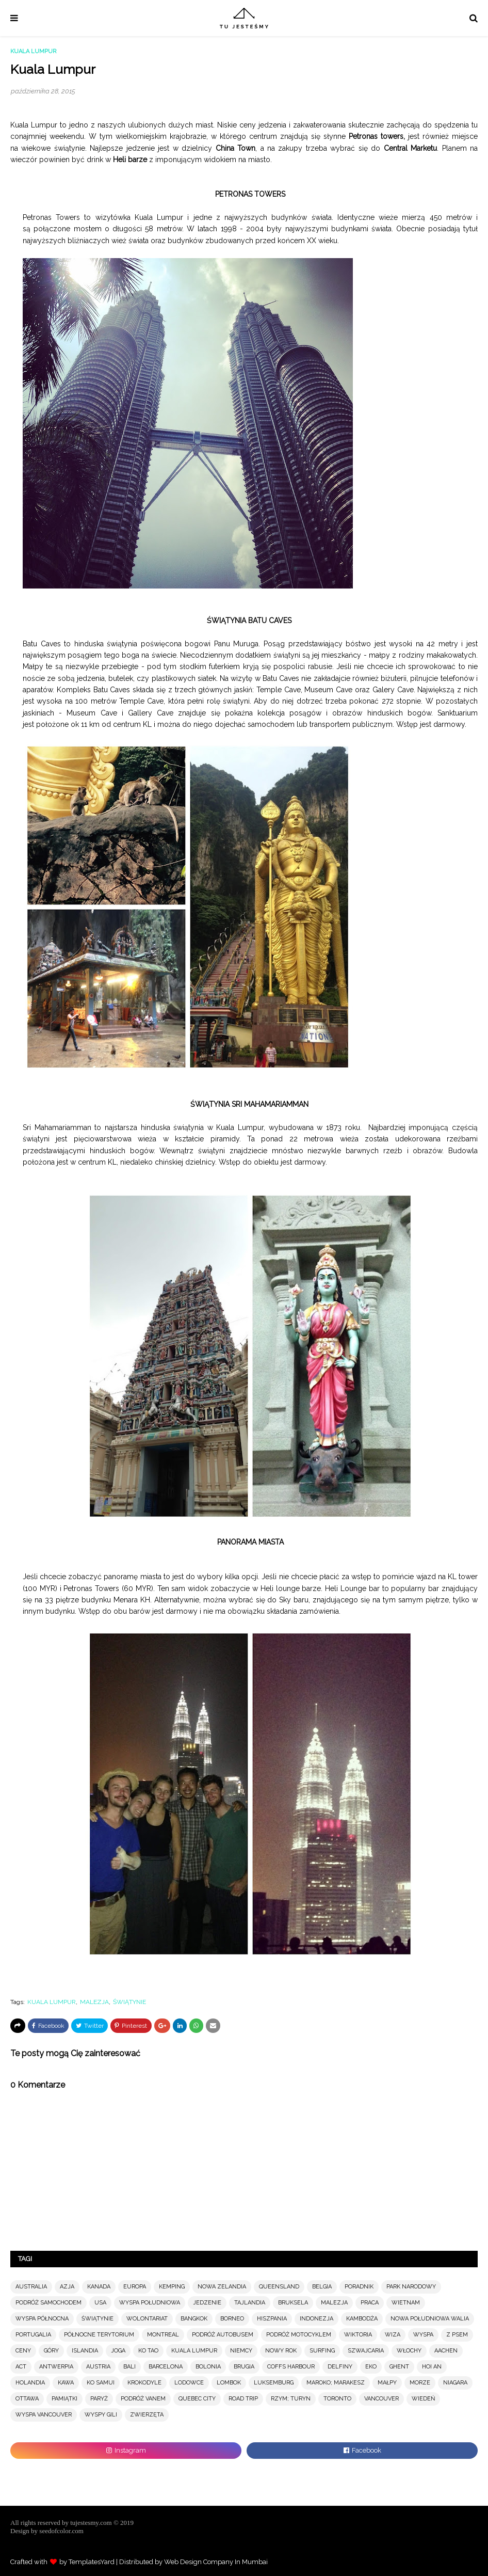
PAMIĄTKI (64, 2398)
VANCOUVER (381, 2398)
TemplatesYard (92, 2562)
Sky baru (293, 1600)
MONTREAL (163, 2334)
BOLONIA (208, 2366)
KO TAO (148, 2350)
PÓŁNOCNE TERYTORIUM (99, 2334)
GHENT (399, 2366)
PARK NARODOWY (411, 2286)
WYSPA (423, 2334)
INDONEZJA (316, 2318)
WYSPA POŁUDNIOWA (149, 2302)
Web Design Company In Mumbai (216, 2562)
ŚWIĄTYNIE (129, 2002)
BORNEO (232, 2318)
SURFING (322, 2350)
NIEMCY (241, 2350)
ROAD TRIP (243, 2398)
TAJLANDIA (249, 2302)
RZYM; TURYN (291, 2398)
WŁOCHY (409, 2350)
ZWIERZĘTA (147, 2414)
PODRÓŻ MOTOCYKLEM (298, 2334)
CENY (23, 2350)
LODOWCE (189, 2382)
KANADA (98, 2286)
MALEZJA (94, 2002)
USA (100, 2302)
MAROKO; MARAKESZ (335, 2382)
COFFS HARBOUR (291, 2366)
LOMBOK (229, 2382)
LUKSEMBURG (274, 2382)
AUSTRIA (98, 2366)
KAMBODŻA (362, 2318)
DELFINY (340, 2366)
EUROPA (134, 2286)
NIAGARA (455, 2382)
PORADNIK (359, 2286)
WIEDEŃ (423, 2398)
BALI (129, 2366)
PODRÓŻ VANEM (143, 2398)
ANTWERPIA (56, 2366)
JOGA (118, 2350)
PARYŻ (99, 2398)
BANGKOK (194, 2318)
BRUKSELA (293, 2302)
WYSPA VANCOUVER (43, 2414)
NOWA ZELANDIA (222, 2286)
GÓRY (51, 2350)
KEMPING (172, 2286)
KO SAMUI (101, 2382)
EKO (371, 2366)
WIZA (392, 2334)
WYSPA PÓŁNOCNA (42, 2318)
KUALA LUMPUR (51, 2002)
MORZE (420, 2382)
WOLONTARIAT (147, 2318)
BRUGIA (244, 2366)
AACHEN (446, 2350)
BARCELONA (166, 2366)
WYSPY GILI (101, 2414)
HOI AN (432, 2366)
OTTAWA (27, 2398)
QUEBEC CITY (197, 2398)
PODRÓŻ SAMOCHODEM (48, 2302)
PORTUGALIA (33, 2334)
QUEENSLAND (279, 2286)
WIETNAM (406, 2302)
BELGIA (322, 2286)
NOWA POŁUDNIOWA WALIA (430, 2318)
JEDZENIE (207, 2302)
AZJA (67, 2286)
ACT (20, 2366)
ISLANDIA (85, 2350)
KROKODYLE (144, 2382)
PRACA (370, 2302)
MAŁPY (387, 2382)
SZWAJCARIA (366, 2350)
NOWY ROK (281, 2350)
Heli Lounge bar (353, 1588)
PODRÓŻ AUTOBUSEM (222, 2334)
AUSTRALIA (31, 2286)
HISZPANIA (272, 2318)
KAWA (66, 2382)
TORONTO (337, 2398)
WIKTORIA (358, 2334)
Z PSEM (457, 2334)
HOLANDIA (30, 2382)
